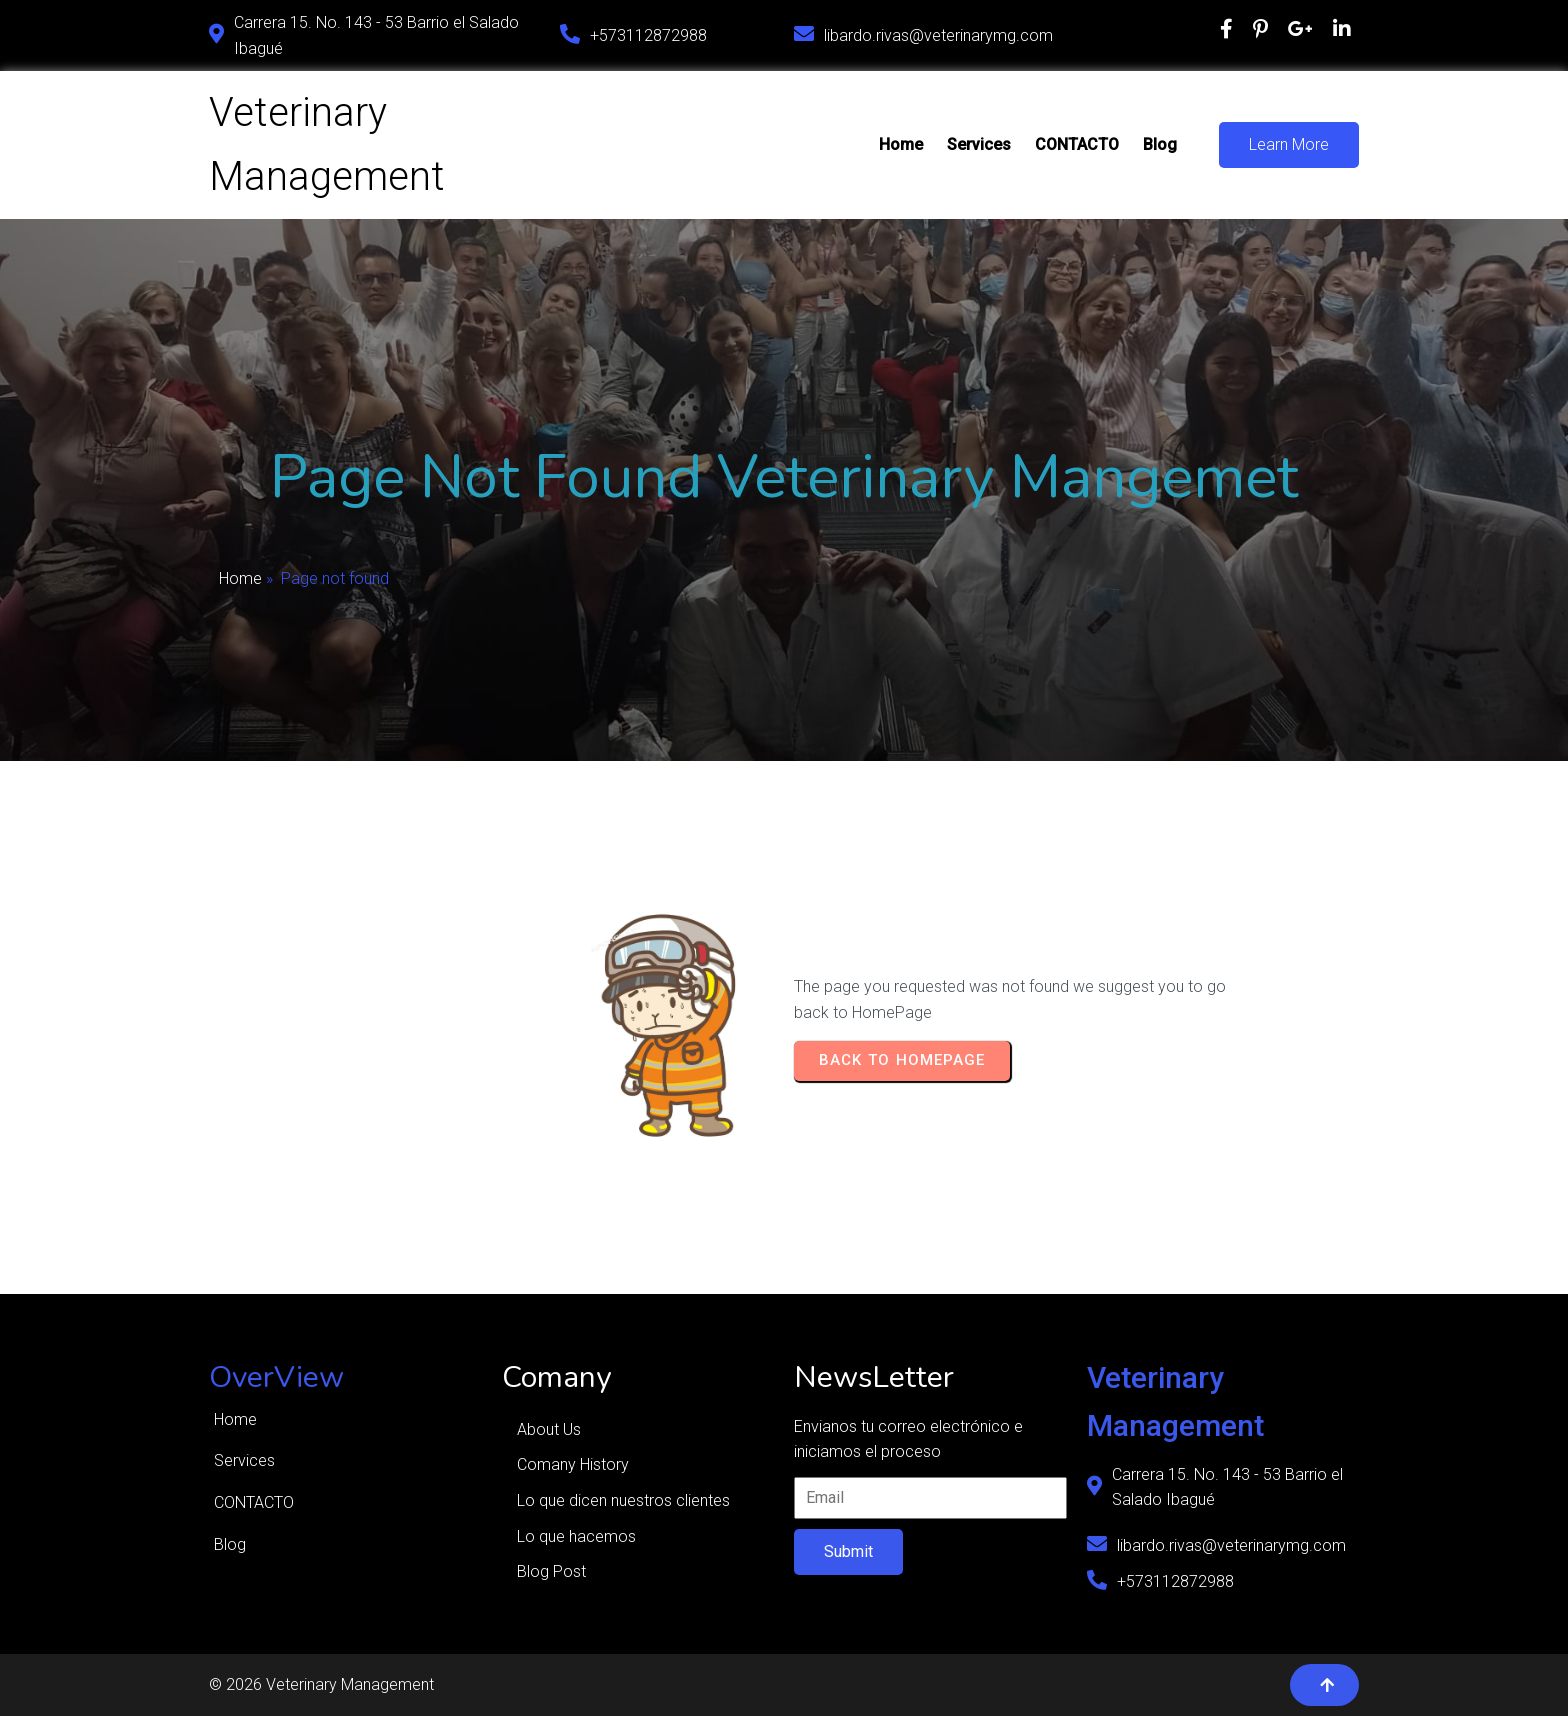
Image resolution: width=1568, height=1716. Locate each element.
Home (240, 578)
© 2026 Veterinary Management (321, 1684)
